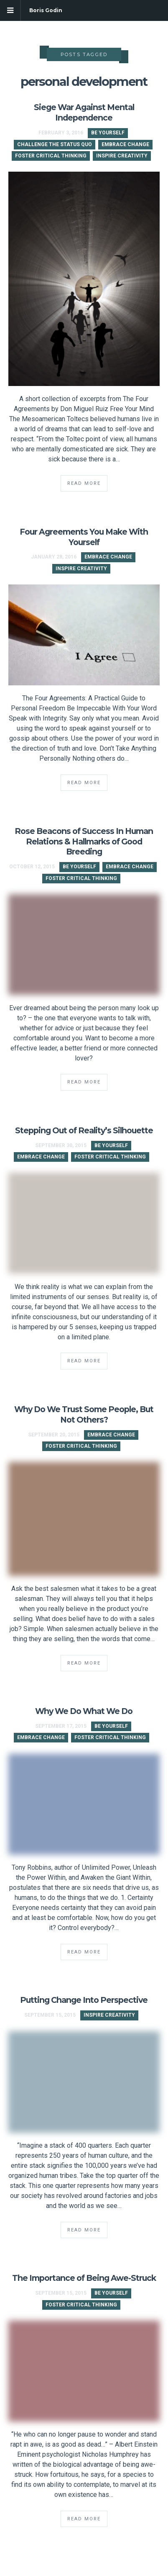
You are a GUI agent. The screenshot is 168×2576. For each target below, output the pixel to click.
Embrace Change (125, 144)
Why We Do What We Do (83, 1711)
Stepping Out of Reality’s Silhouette (84, 1130)
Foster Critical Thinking (51, 156)
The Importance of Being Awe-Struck (84, 2278)
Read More (84, 483)
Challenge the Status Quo (54, 144)
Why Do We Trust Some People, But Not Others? (83, 1414)
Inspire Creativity (122, 156)
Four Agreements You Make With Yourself (84, 537)
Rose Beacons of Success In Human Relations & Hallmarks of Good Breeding (84, 841)
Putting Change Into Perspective (84, 2000)
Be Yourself (108, 133)
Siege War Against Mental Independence (84, 112)
